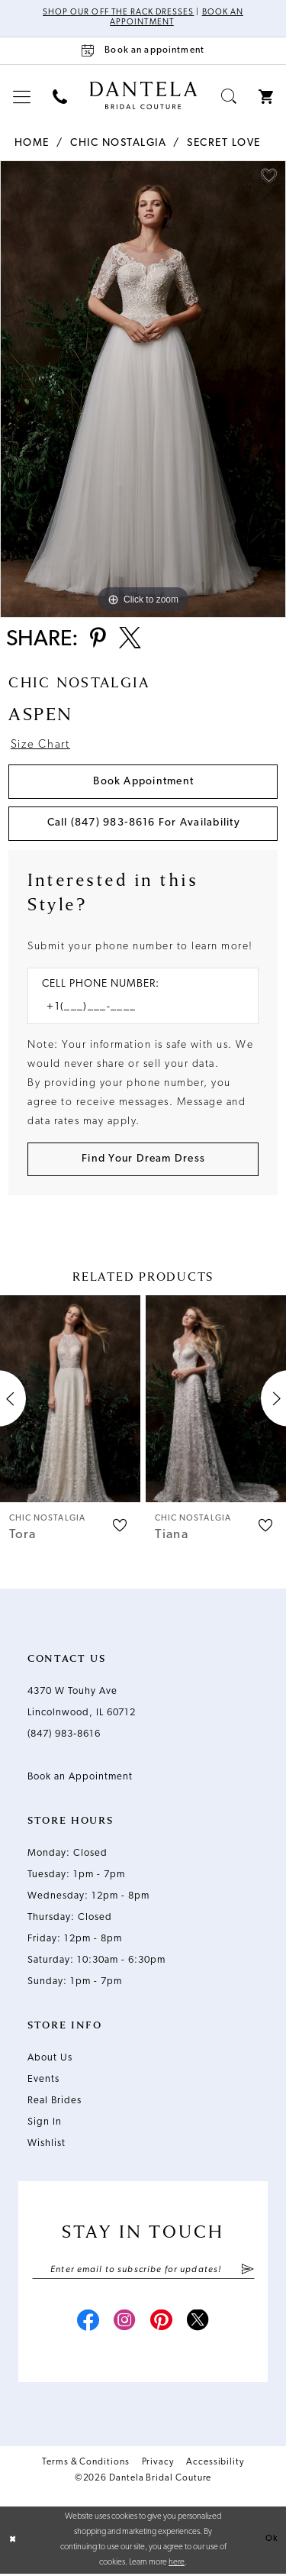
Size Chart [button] (41, 746)
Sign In (44, 2123)
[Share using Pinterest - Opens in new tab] (98, 640)
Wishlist (46, 2145)
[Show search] (229, 96)
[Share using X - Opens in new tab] (130, 640)
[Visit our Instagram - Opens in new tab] (125, 2324)
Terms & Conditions (86, 2464)
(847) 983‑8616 (64, 1735)
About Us (49, 2059)
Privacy (158, 2464)
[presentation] (70, 1400)
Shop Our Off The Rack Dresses (118, 13)
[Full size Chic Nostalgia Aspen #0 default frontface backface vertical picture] (143, 389)
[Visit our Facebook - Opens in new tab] (88, 2324)
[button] (22, 96)
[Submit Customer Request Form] (143, 1160)
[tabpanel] (143, 389)
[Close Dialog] (13, 2542)
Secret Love (224, 143)
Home (32, 143)
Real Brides (54, 2102)
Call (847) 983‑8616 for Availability (143, 824)
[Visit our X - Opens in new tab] (198, 2324)
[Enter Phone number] (135, 1008)
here (177, 2565)
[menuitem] (22, 96)
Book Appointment (143, 782)
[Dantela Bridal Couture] (143, 95)
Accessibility (215, 2464)
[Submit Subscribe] (246, 2270)
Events (43, 2081)
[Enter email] (143, 2271)
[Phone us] (60, 96)
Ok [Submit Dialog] (271, 2541)
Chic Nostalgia (118, 143)
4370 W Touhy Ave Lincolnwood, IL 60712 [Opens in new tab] (81, 1703)
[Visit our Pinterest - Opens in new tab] (161, 2324)
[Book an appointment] (143, 50)
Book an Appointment (80, 1778)
